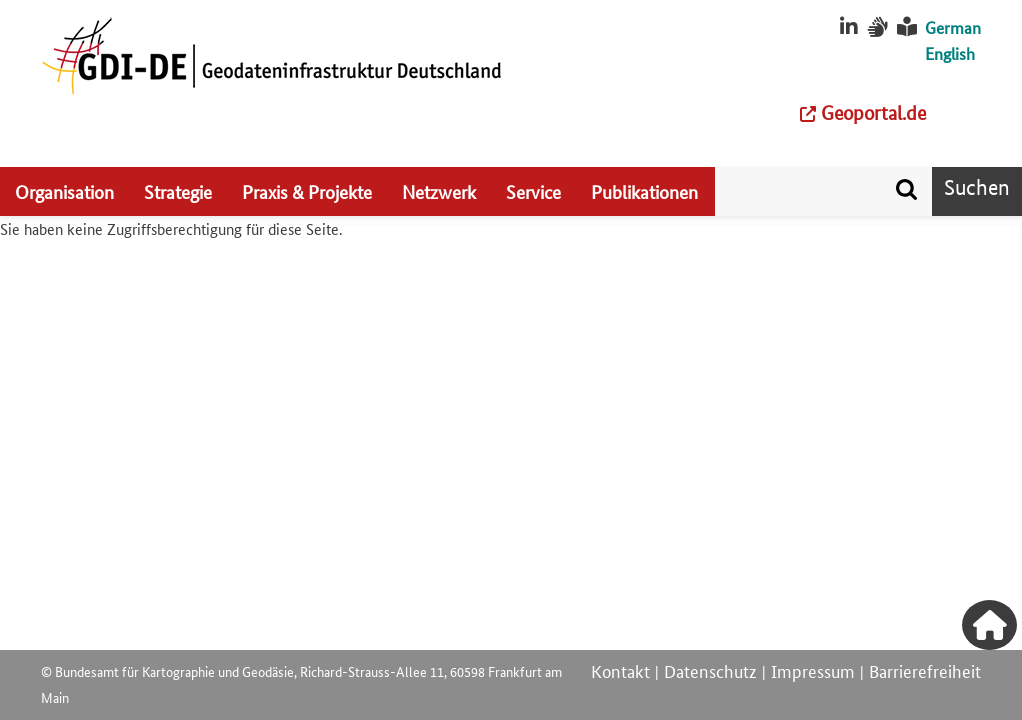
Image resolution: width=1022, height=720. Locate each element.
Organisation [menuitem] (64, 191)
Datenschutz (710, 670)
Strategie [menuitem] (178, 191)
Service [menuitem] (533, 191)
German (953, 27)
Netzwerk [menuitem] (439, 191)
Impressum (813, 670)
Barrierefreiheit (925, 670)
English (950, 53)
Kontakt (620, 670)
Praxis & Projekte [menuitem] (307, 191)
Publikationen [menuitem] (644, 191)
